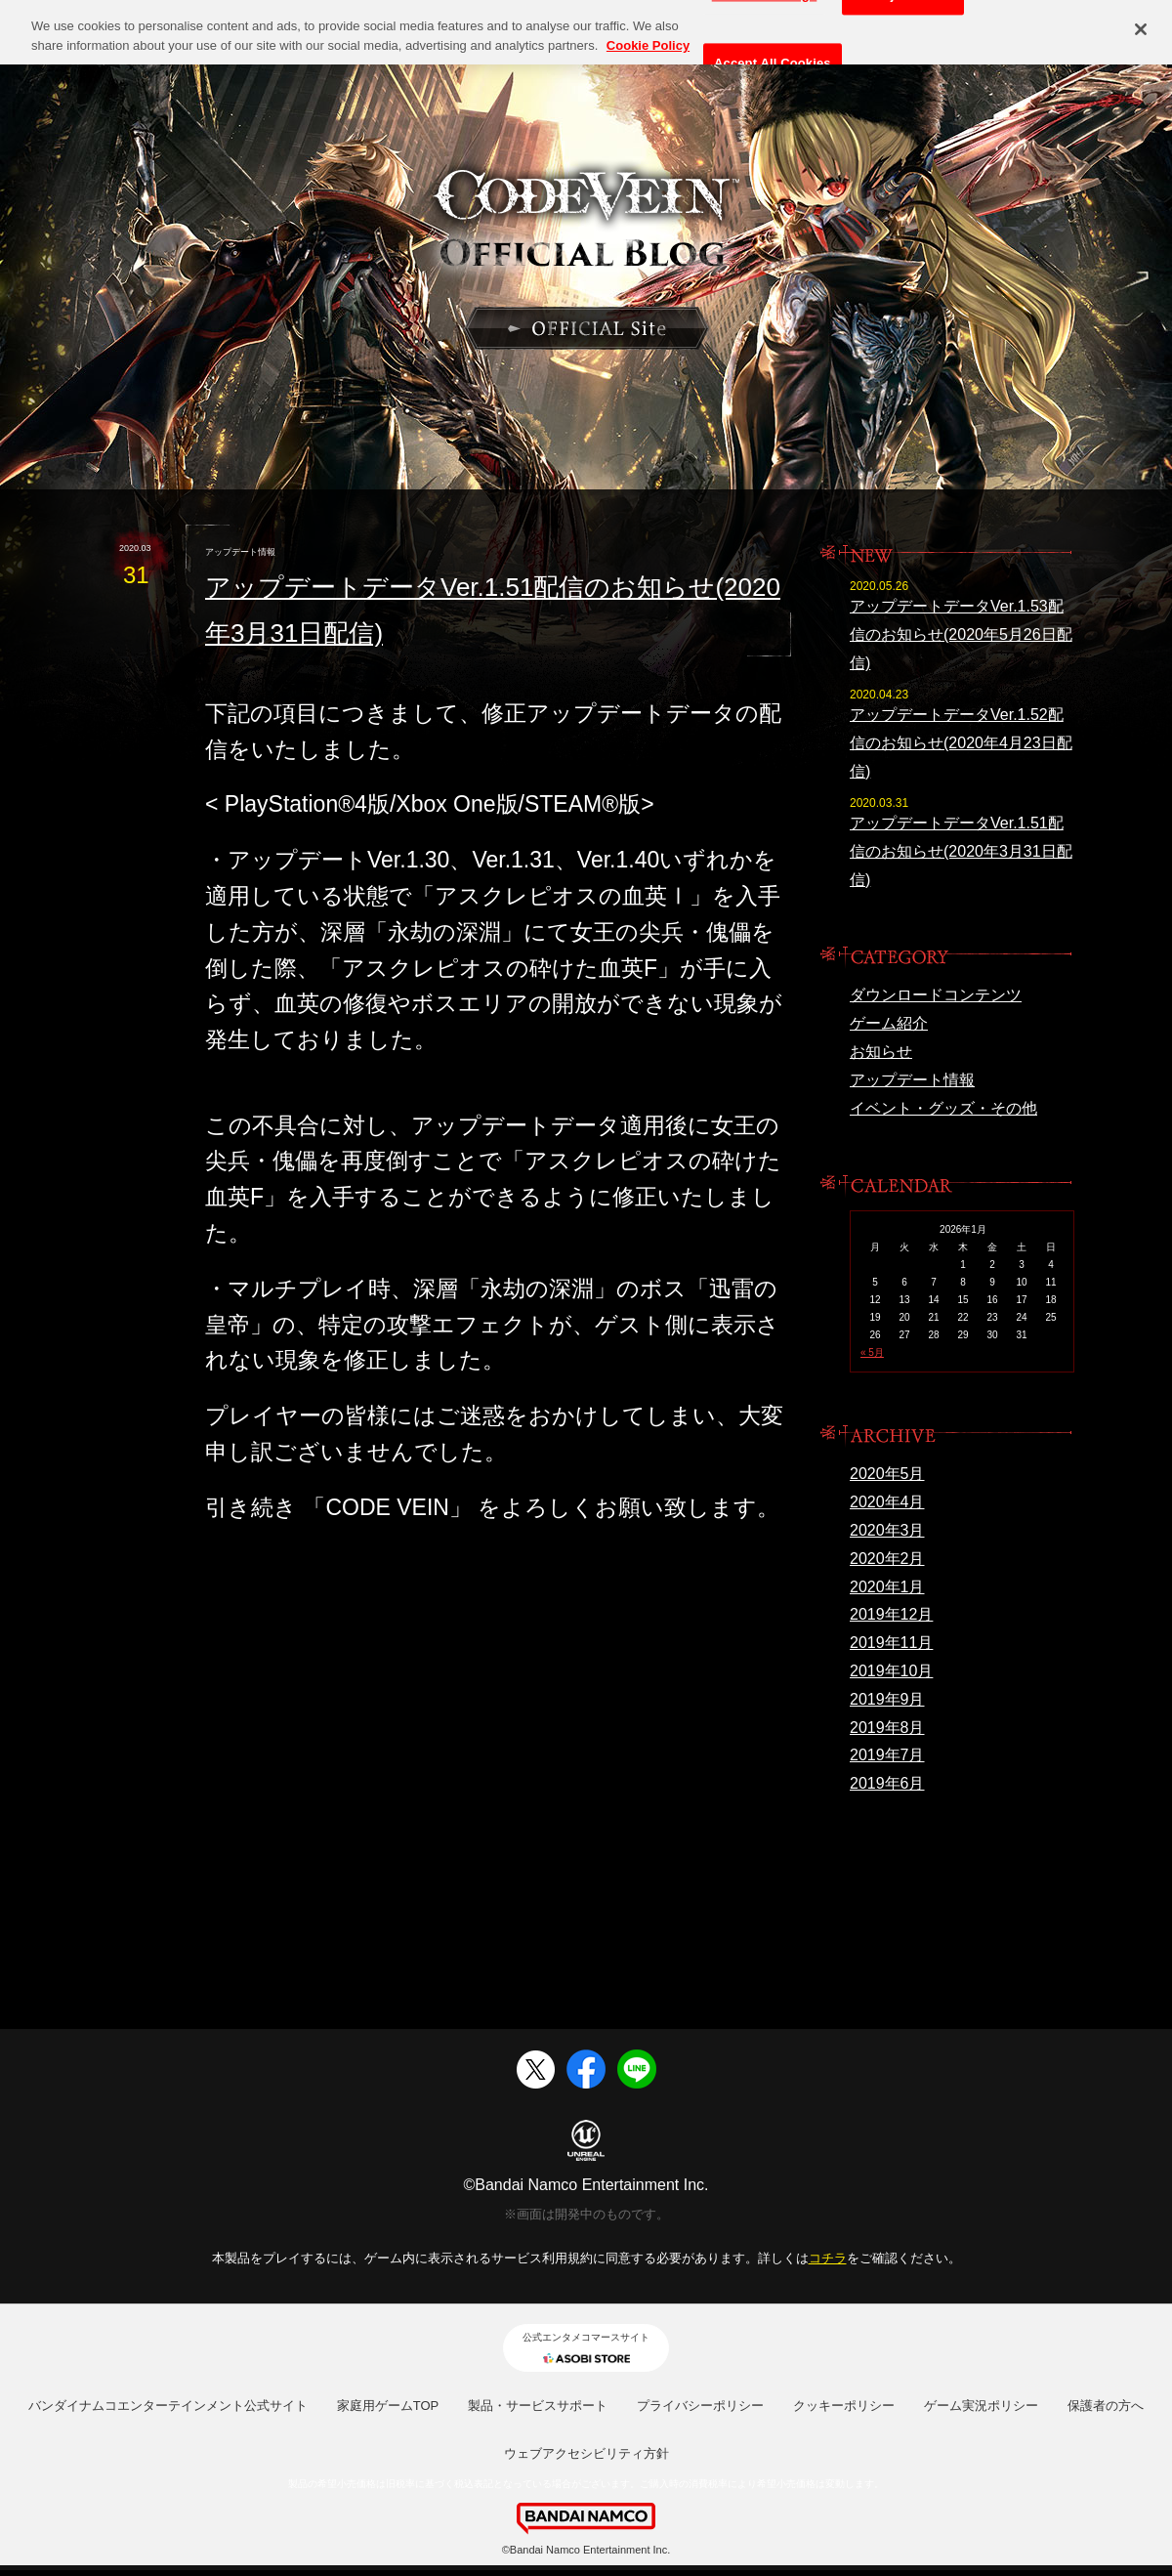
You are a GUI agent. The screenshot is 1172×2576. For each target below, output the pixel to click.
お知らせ (881, 1051)
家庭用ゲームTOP (388, 2405)
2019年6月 (887, 1783)
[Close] (1140, 21)
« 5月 (872, 1352)
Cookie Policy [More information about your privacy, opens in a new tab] (648, 37)
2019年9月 (887, 1699)
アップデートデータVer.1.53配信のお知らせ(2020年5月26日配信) (961, 634)
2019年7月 (887, 1755)
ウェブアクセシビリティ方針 (586, 2453)
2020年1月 (887, 1587)
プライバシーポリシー (700, 2405)
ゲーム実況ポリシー (981, 2405)
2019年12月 (891, 1614)
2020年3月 (887, 1530)
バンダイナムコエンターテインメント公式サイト (168, 2405)
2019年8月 (887, 1727)
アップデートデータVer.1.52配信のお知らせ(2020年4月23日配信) (961, 743)
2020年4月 (887, 1502)
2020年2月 (887, 1558)
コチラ (828, 2258)
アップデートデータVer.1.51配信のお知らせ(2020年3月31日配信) (961, 851)
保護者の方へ (1105, 2405)
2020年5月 (887, 1473)
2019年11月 (891, 1642)
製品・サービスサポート (537, 2405)
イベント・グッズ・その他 (943, 1108)
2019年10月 (891, 1671)
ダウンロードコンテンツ (936, 995)
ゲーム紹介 (889, 1023)
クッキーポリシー (844, 2405)
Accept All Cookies (772, 56)
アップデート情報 (912, 1080)
